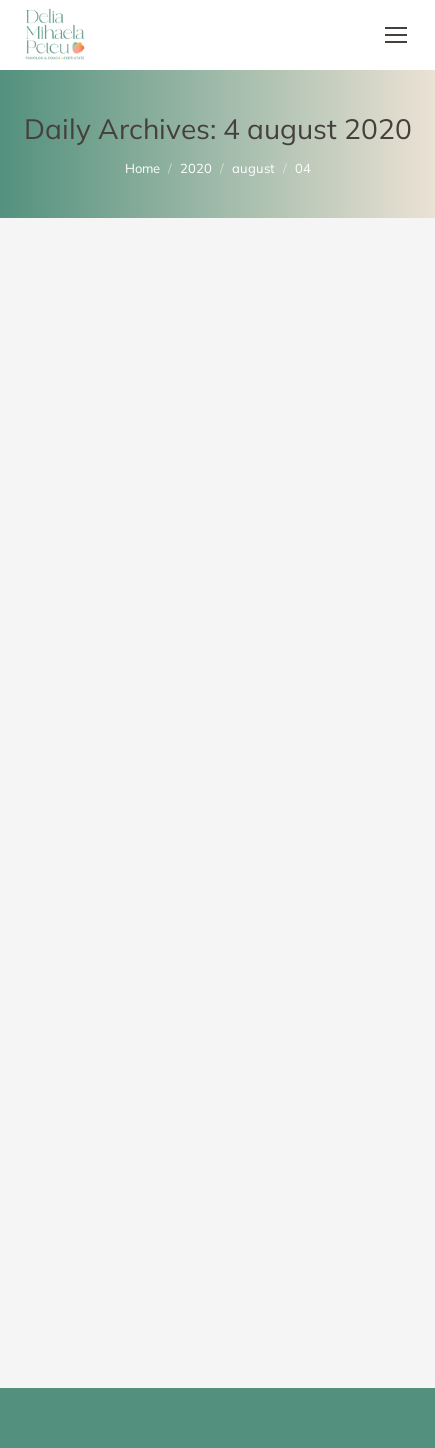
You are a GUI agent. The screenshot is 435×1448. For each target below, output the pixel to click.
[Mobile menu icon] (396, 35)
